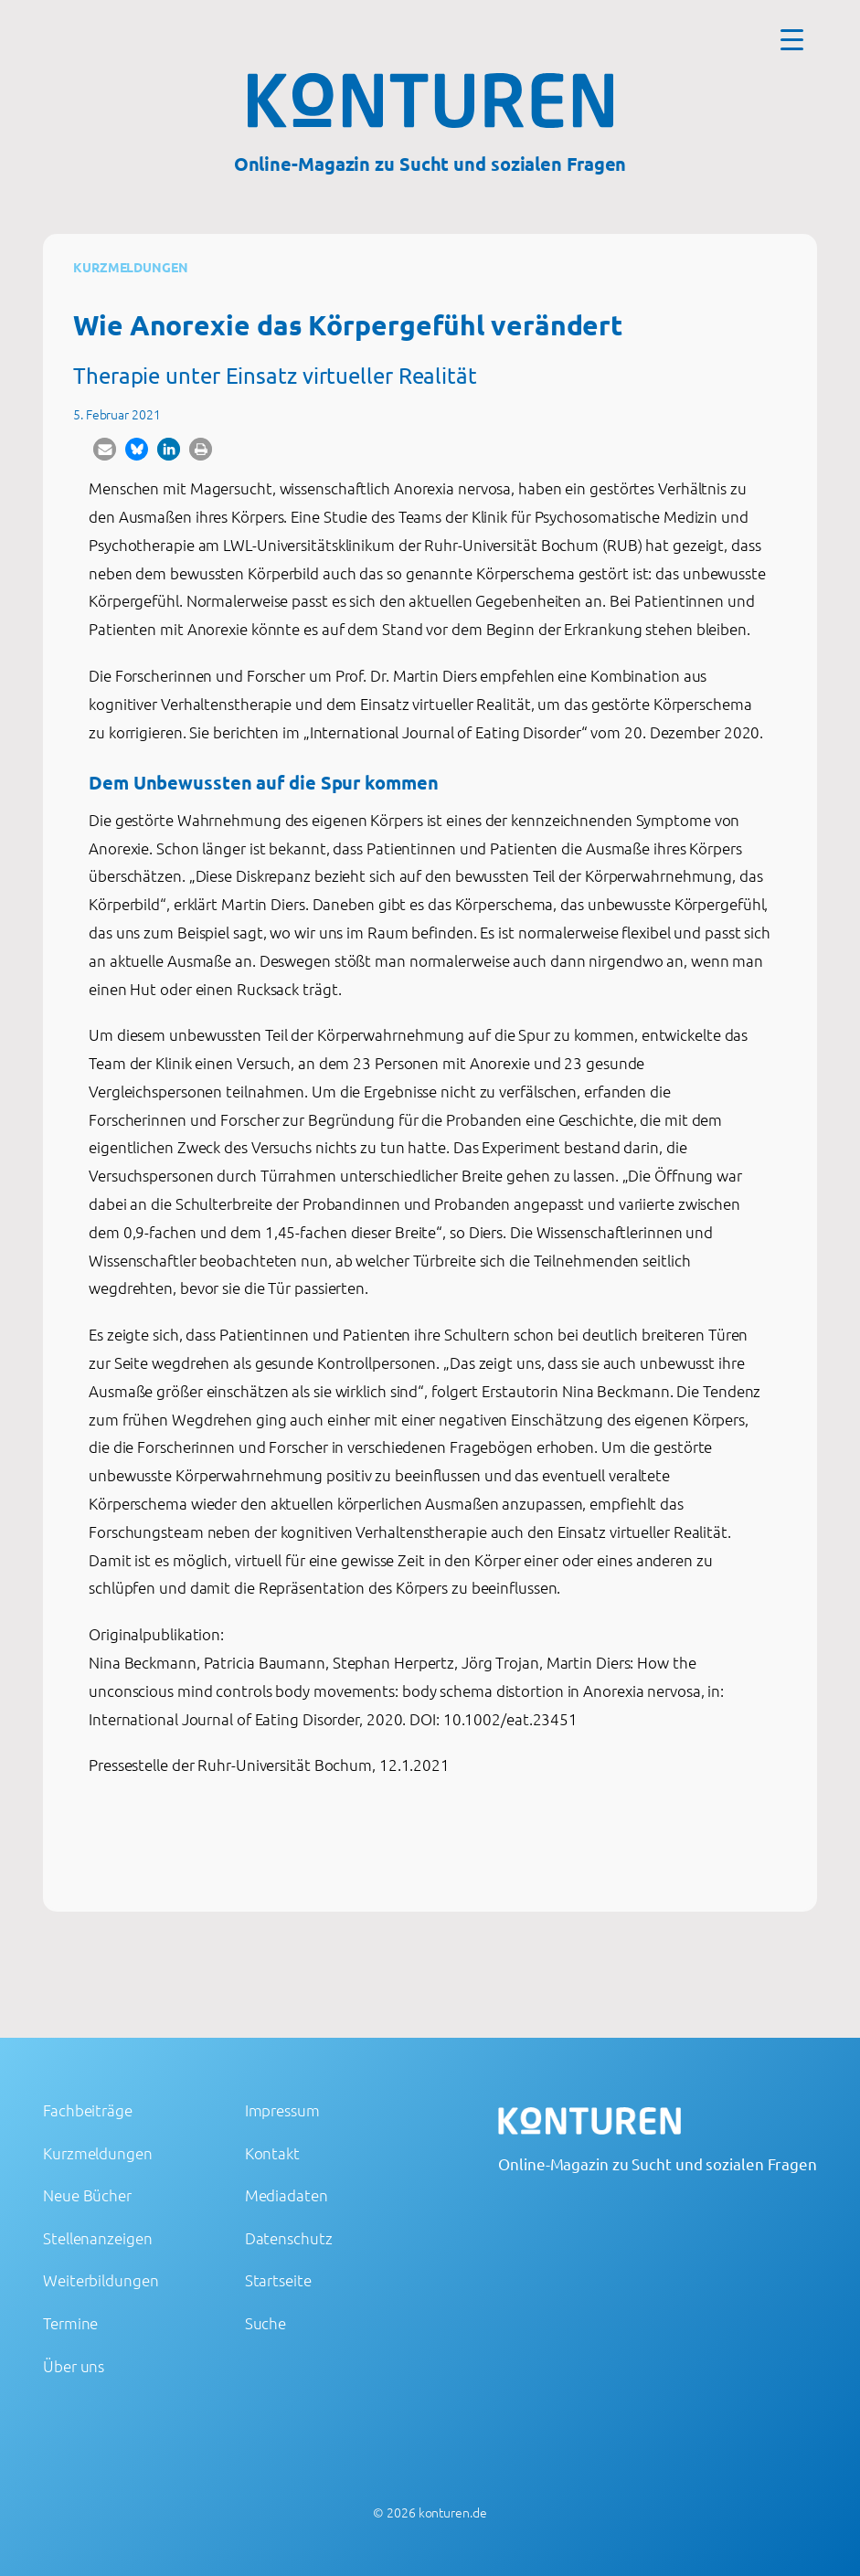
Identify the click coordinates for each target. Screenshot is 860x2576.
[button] (104, 449)
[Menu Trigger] (792, 39)
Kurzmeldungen (130, 267)
